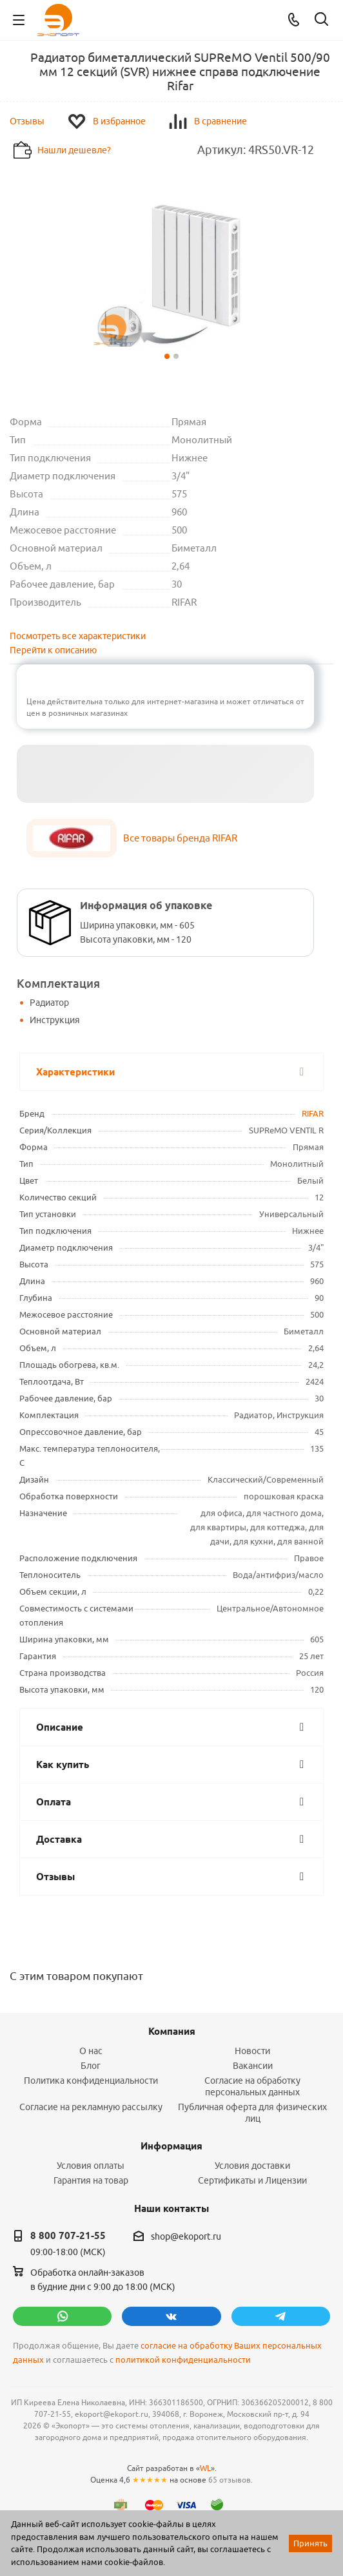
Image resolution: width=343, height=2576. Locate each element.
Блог (91, 2066)
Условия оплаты (90, 2165)
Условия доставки (252, 2165)
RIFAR (313, 1113)
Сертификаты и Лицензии (252, 2180)
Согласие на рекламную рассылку (90, 2107)
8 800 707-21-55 (68, 2236)
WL (205, 2468)
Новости (252, 2051)
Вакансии (253, 2066)
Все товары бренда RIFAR (180, 837)
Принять (310, 2543)
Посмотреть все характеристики (78, 636)
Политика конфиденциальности (91, 2080)
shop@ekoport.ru (186, 2236)
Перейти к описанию (53, 650)
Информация (171, 2146)
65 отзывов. (230, 2480)
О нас (91, 2051)
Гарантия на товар (91, 2180)
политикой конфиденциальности (183, 2360)
